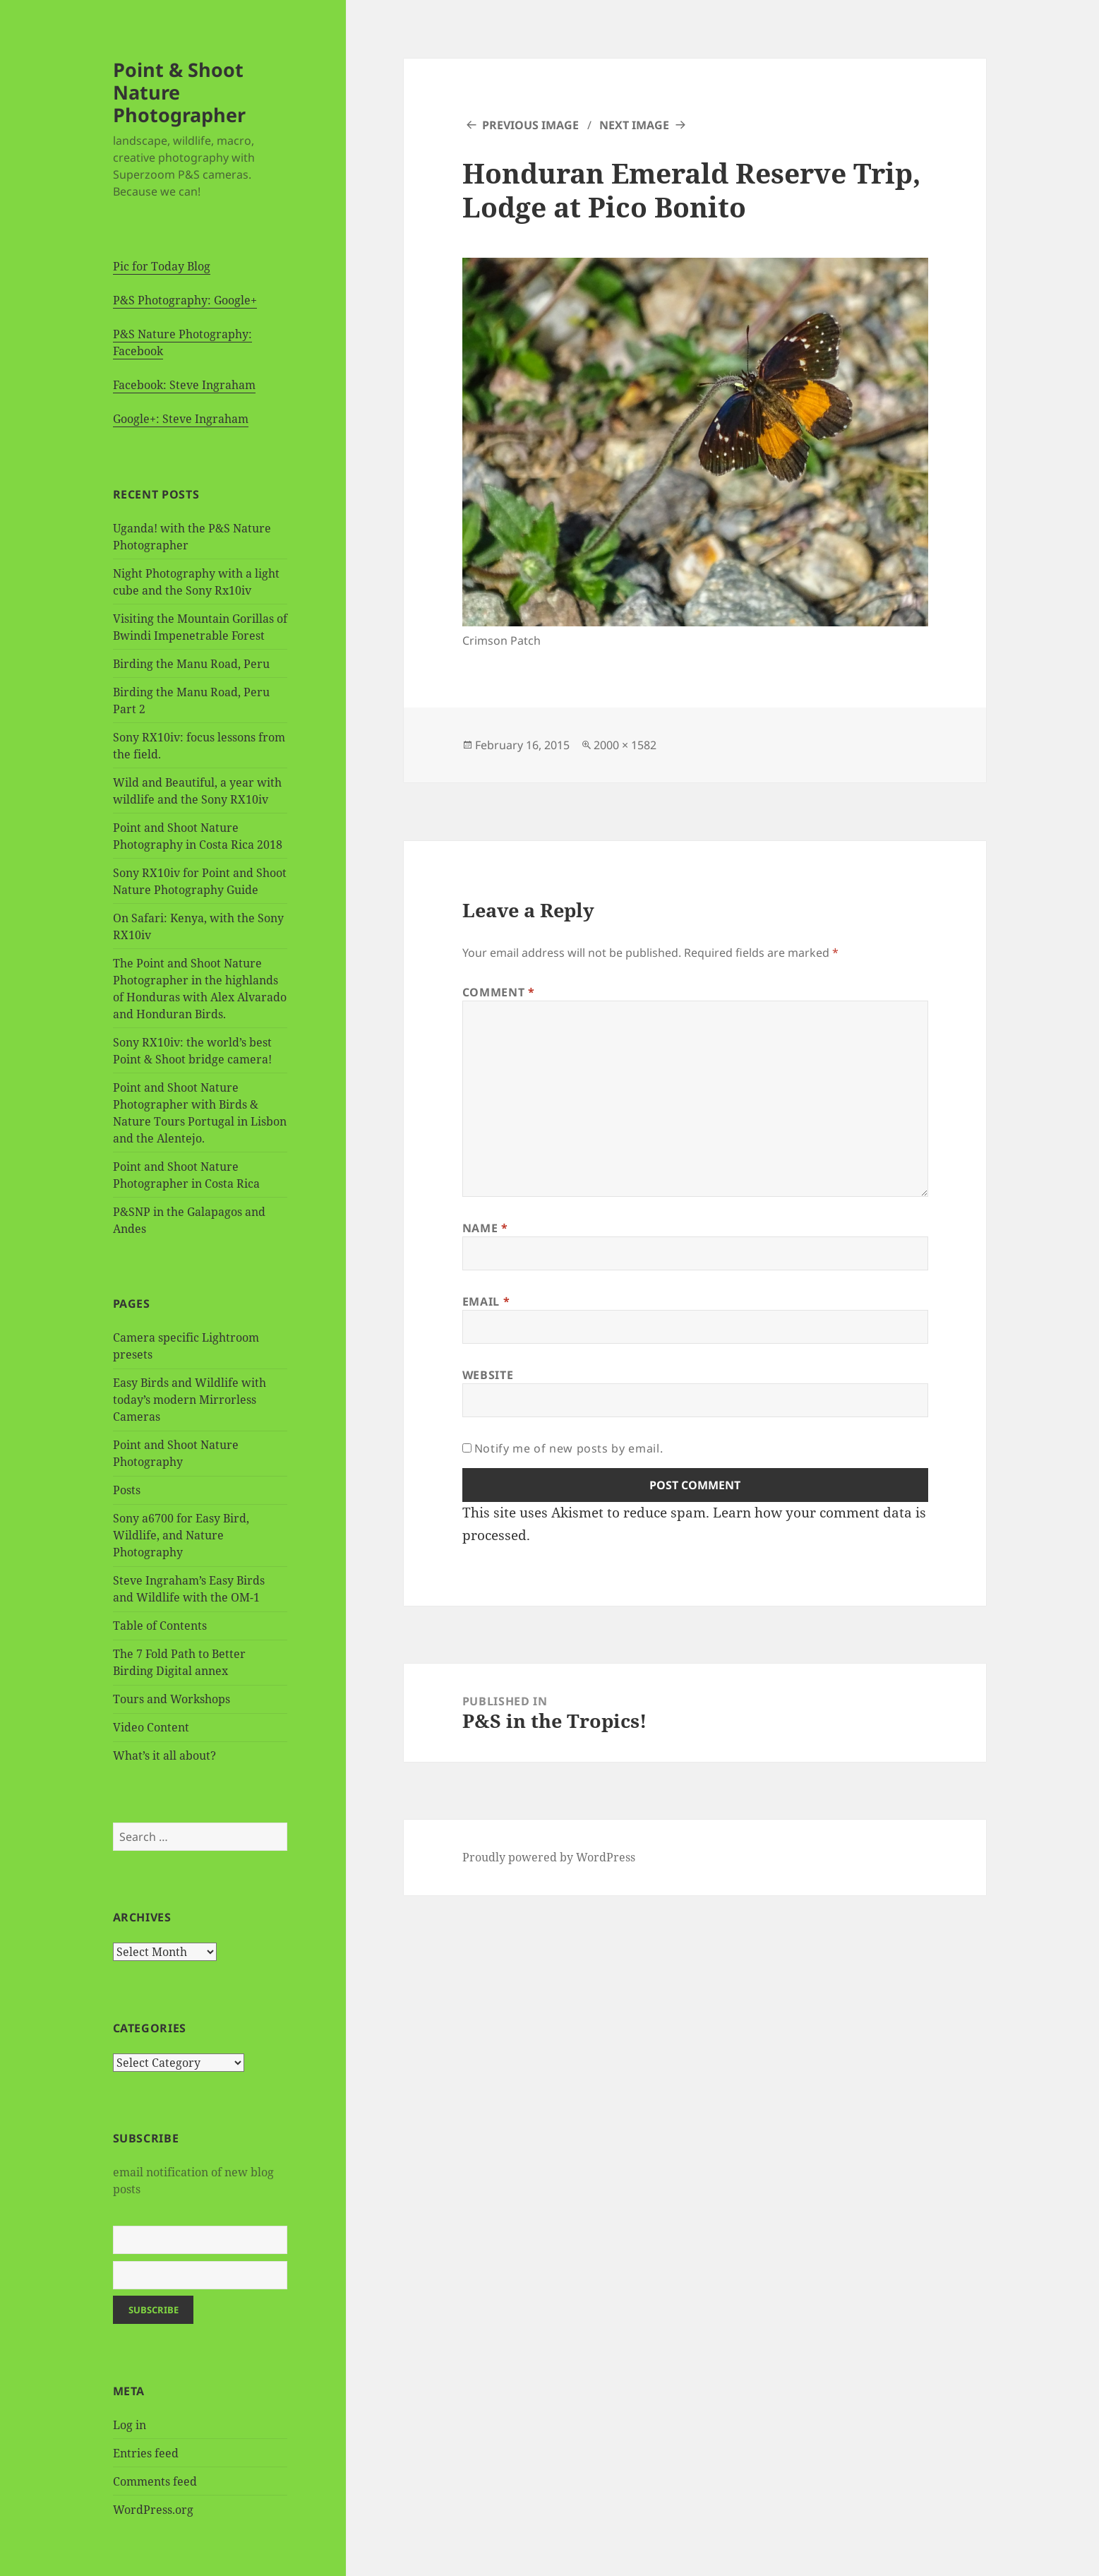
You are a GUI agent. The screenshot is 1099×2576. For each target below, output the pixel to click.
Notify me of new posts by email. (568, 1448)
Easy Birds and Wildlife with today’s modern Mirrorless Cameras (189, 1399)
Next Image (634, 125)
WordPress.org (153, 2509)
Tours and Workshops (171, 1699)
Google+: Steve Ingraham (180, 419)
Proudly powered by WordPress (548, 1857)
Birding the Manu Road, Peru (191, 664)
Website (487, 1375)
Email (486, 1301)
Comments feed (155, 2481)
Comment (498, 992)
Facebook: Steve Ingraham (184, 385)
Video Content (151, 1727)
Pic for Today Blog (161, 266)
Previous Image (530, 125)
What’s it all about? (164, 1755)
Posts (126, 1490)
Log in (129, 2425)
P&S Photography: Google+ (185, 300)
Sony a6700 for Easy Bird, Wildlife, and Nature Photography (181, 1535)
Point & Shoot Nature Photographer (179, 92)
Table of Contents (160, 1625)
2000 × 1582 (625, 745)
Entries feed (146, 2453)
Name (485, 1228)
